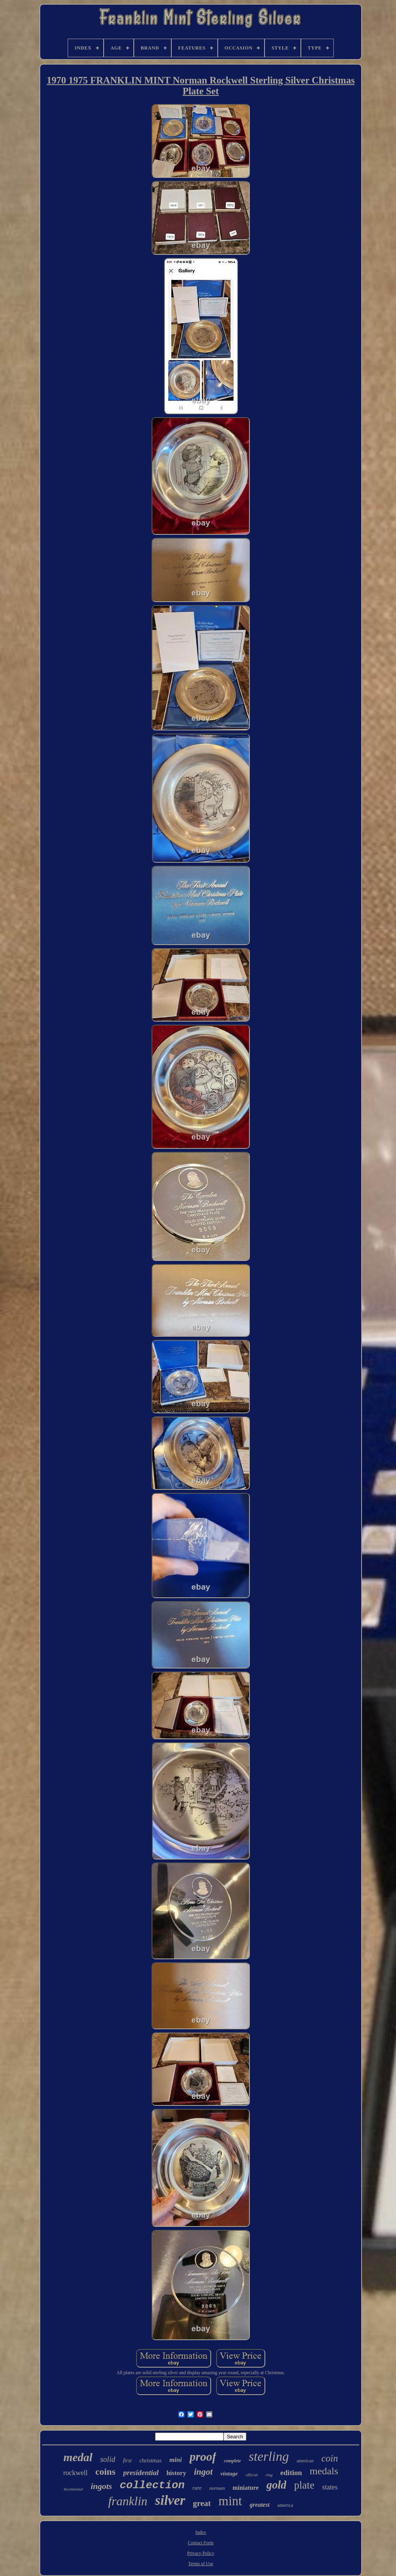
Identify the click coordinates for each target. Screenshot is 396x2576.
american (305, 2460)
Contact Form (200, 2542)
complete (232, 2460)
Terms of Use (200, 2563)
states (330, 2487)
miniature (246, 2487)
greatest (260, 2504)
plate (304, 2485)
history (176, 2473)
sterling (269, 2456)
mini (175, 2459)
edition (291, 2473)
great (202, 2503)
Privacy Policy (200, 2553)
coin (329, 2458)
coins (106, 2472)
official (252, 2474)
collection (152, 2485)
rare (197, 2488)
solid (107, 2459)
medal (77, 2457)
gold (276, 2485)
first (127, 2460)
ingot (203, 2472)
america (285, 2505)
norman (217, 2488)
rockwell (75, 2473)
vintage (229, 2473)
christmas (151, 2460)
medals (324, 2471)
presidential (141, 2473)
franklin (127, 2501)
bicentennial (73, 2489)
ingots (101, 2486)
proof (202, 2456)
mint (230, 2501)
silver (170, 2500)
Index (200, 2532)
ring (269, 2474)
